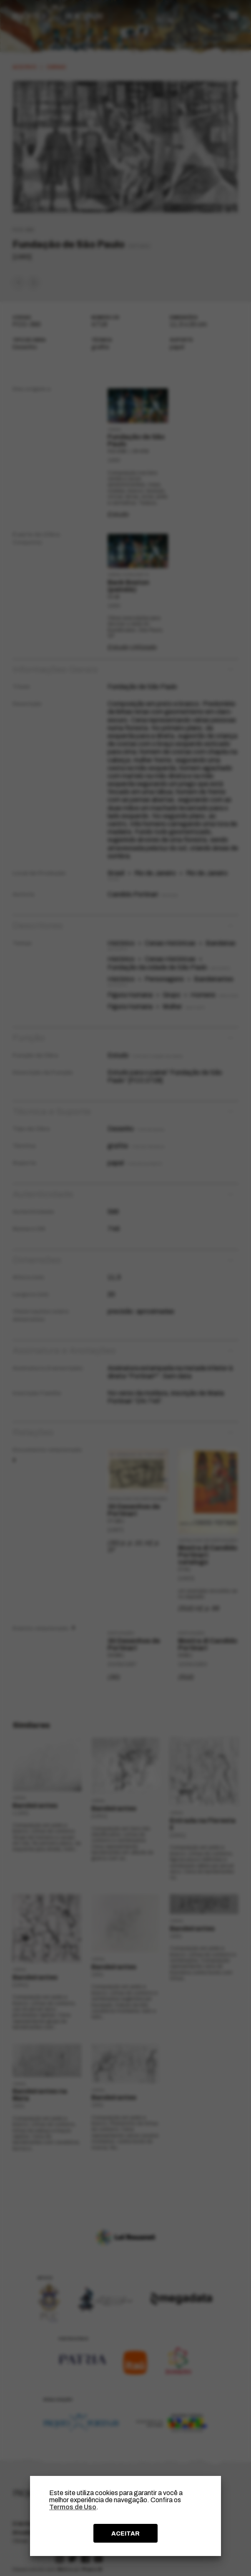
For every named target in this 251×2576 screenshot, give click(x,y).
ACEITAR (125, 2533)
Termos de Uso (72, 2507)
